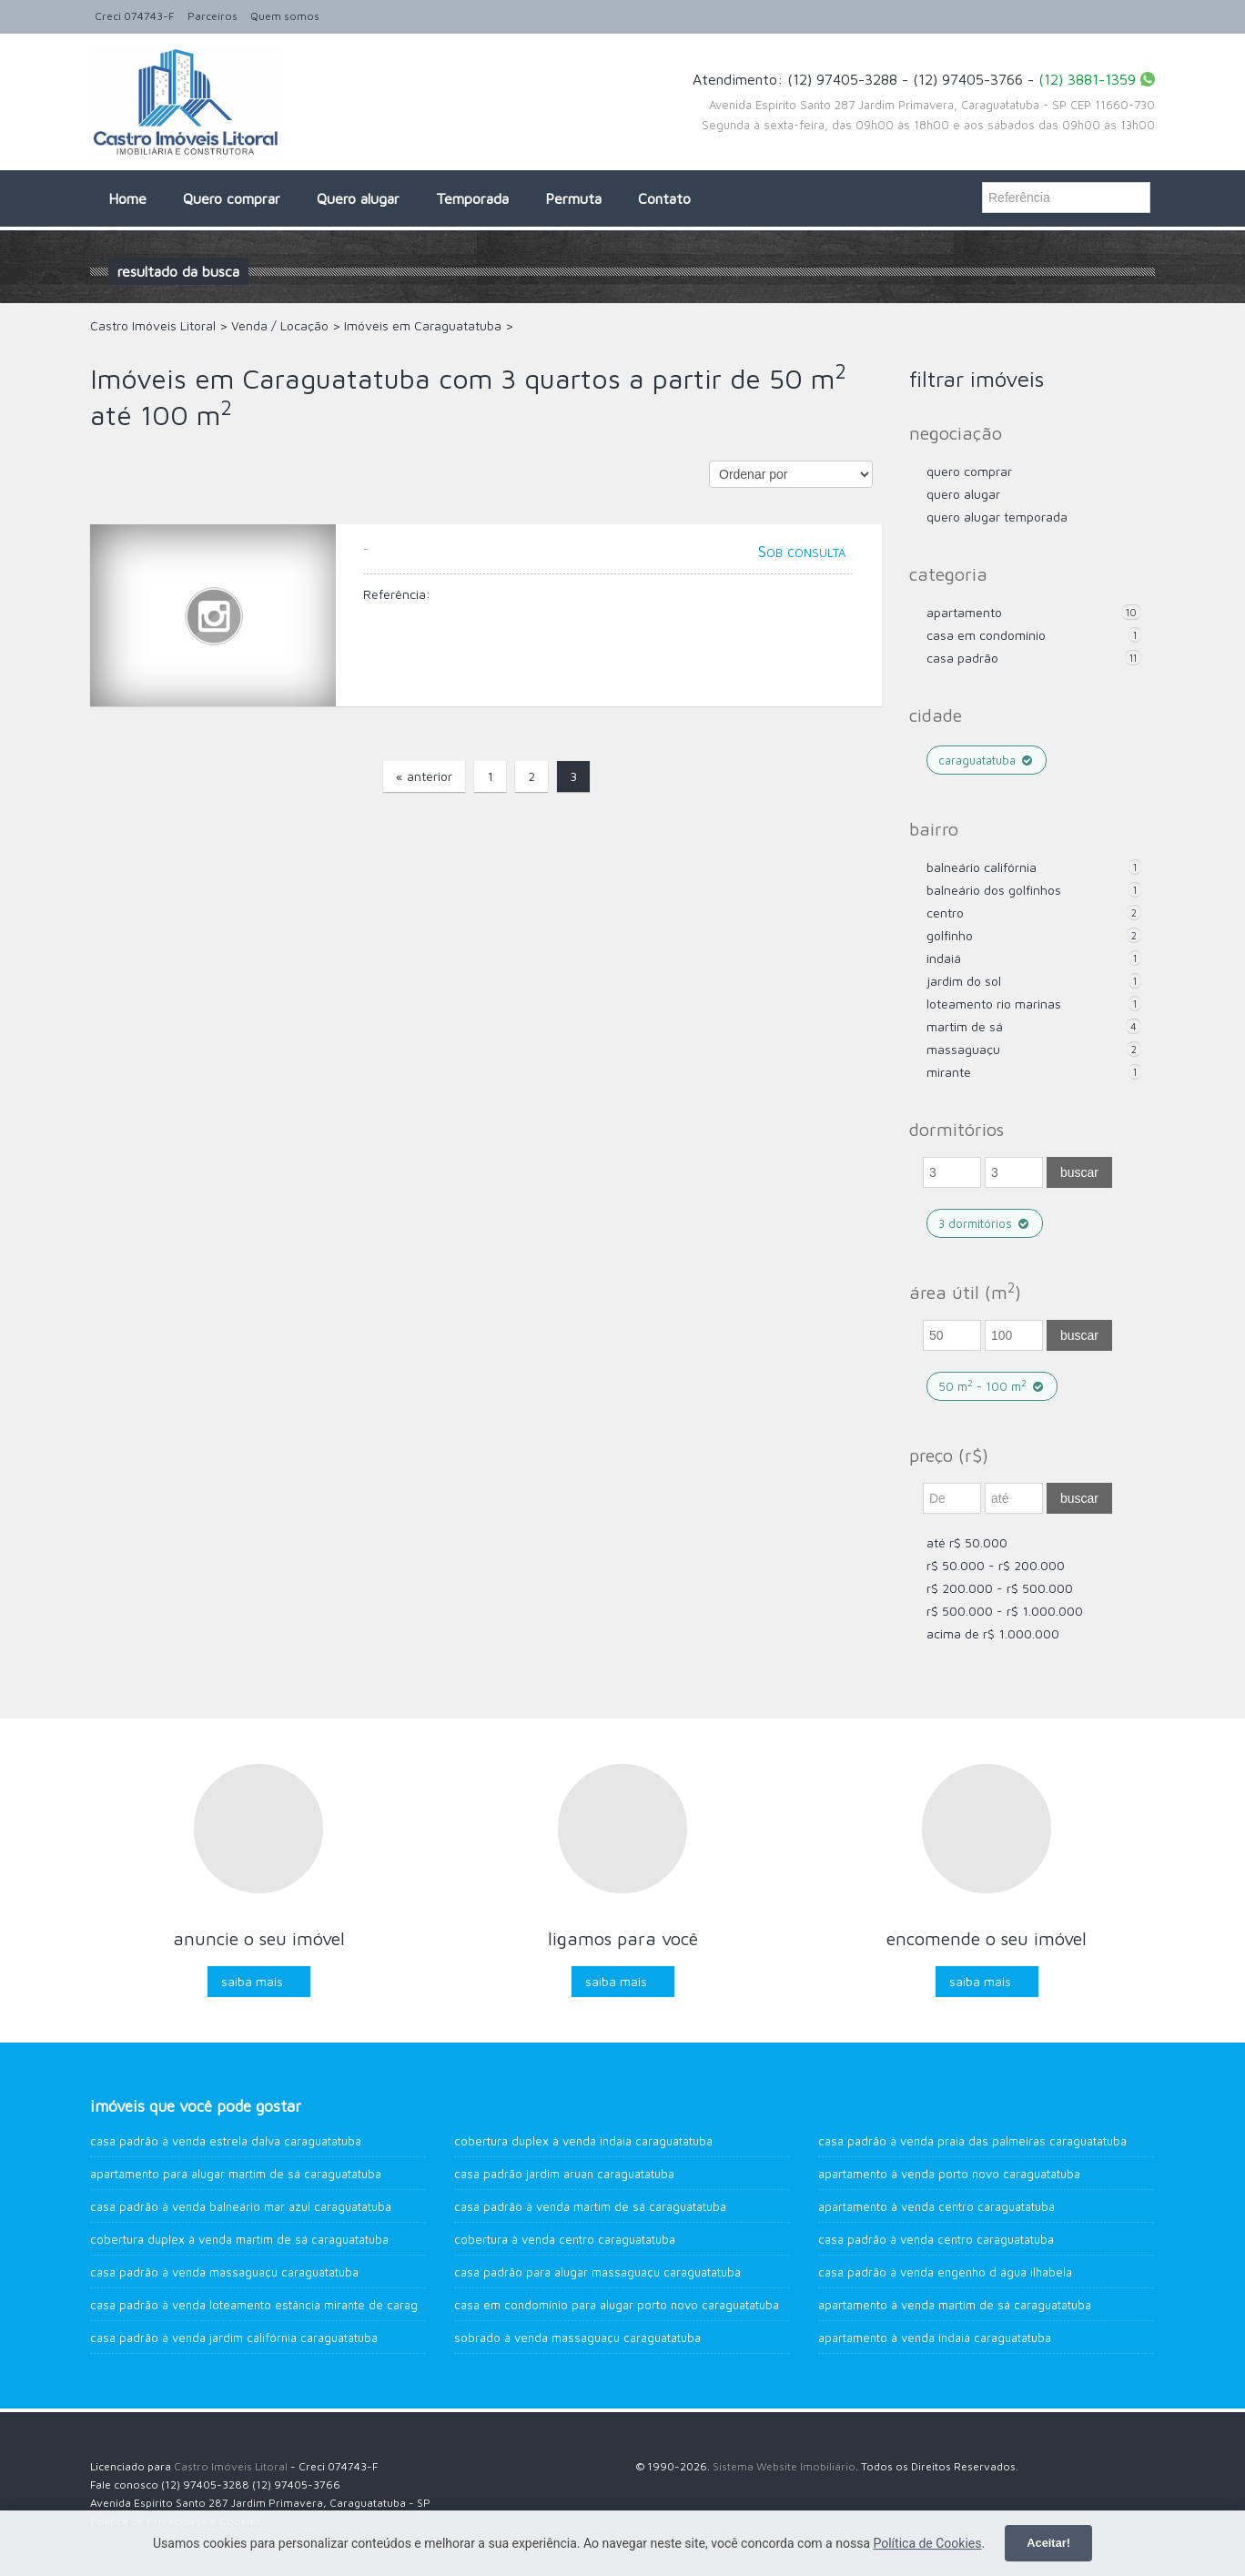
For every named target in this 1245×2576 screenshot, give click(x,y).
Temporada (472, 198)
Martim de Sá (964, 1026)
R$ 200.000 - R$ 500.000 (999, 1588)
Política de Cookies (927, 2543)
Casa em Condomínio (986, 635)
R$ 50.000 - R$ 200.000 (995, 1565)
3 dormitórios (984, 1223)
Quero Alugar (963, 494)
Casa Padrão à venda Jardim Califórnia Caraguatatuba (234, 2337)
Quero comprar (231, 198)
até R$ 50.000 (966, 1542)
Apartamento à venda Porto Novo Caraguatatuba (949, 2173)
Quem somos (284, 16)
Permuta (573, 198)
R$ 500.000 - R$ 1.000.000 (1004, 1610)
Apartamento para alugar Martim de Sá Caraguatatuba (235, 2173)
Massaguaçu (963, 1049)
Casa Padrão (962, 657)
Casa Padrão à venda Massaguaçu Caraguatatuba (224, 2272)
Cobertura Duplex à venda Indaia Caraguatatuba (583, 2141)
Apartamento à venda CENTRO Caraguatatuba (936, 2206)
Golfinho (949, 935)
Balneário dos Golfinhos (993, 890)
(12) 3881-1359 (1087, 79)
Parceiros (212, 16)
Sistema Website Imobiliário (784, 2466)
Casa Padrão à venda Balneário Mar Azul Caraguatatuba (240, 2206)
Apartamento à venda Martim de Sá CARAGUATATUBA (954, 2304)
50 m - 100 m (992, 1386)
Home (127, 198)
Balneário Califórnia (981, 867)
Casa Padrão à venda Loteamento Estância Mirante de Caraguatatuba (277, 2304)
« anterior (424, 776)
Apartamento (964, 612)
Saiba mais (252, 1981)
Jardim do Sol (963, 981)
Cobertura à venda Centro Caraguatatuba (564, 2239)
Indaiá (943, 958)
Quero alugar (358, 198)
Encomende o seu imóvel (986, 1938)
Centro (945, 912)
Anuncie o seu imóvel (259, 1938)
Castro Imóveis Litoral (231, 2466)
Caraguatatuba (986, 760)
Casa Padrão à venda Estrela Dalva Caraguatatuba (225, 2141)
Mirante (948, 1072)
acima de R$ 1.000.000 (992, 1633)
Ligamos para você (623, 1938)
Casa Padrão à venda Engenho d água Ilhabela (945, 2272)
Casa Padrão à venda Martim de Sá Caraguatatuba (590, 2206)
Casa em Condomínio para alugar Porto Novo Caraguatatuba (616, 2304)
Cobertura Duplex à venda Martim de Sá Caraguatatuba (239, 2239)
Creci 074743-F (135, 16)
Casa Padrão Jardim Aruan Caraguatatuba (564, 2173)
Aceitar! (1048, 2543)
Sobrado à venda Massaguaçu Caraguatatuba (577, 2337)
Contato (664, 198)
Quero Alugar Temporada (997, 516)
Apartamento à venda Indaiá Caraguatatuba (934, 2337)
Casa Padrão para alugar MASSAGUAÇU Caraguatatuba (597, 2272)
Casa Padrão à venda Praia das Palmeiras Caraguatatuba (972, 2141)
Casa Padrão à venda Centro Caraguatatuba (936, 2239)
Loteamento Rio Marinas (993, 1003)
